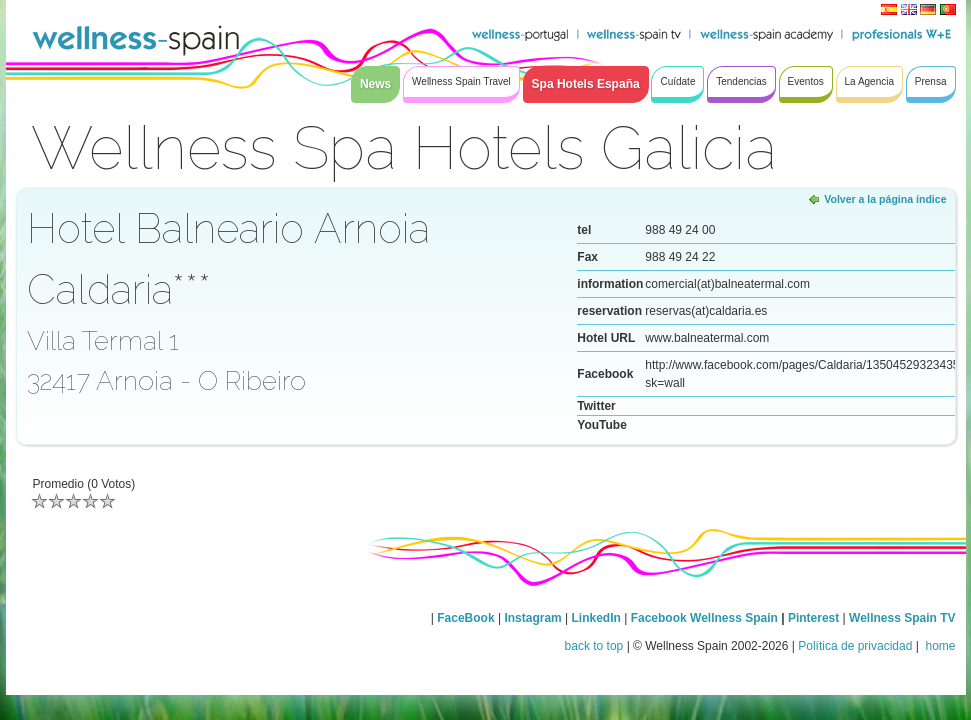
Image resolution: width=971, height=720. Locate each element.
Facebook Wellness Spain (704, 618)
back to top (594, 646)
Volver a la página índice (885, 199)
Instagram (532, 618)
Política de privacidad (855, 646)
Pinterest (815, 618)
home (938, 646)
